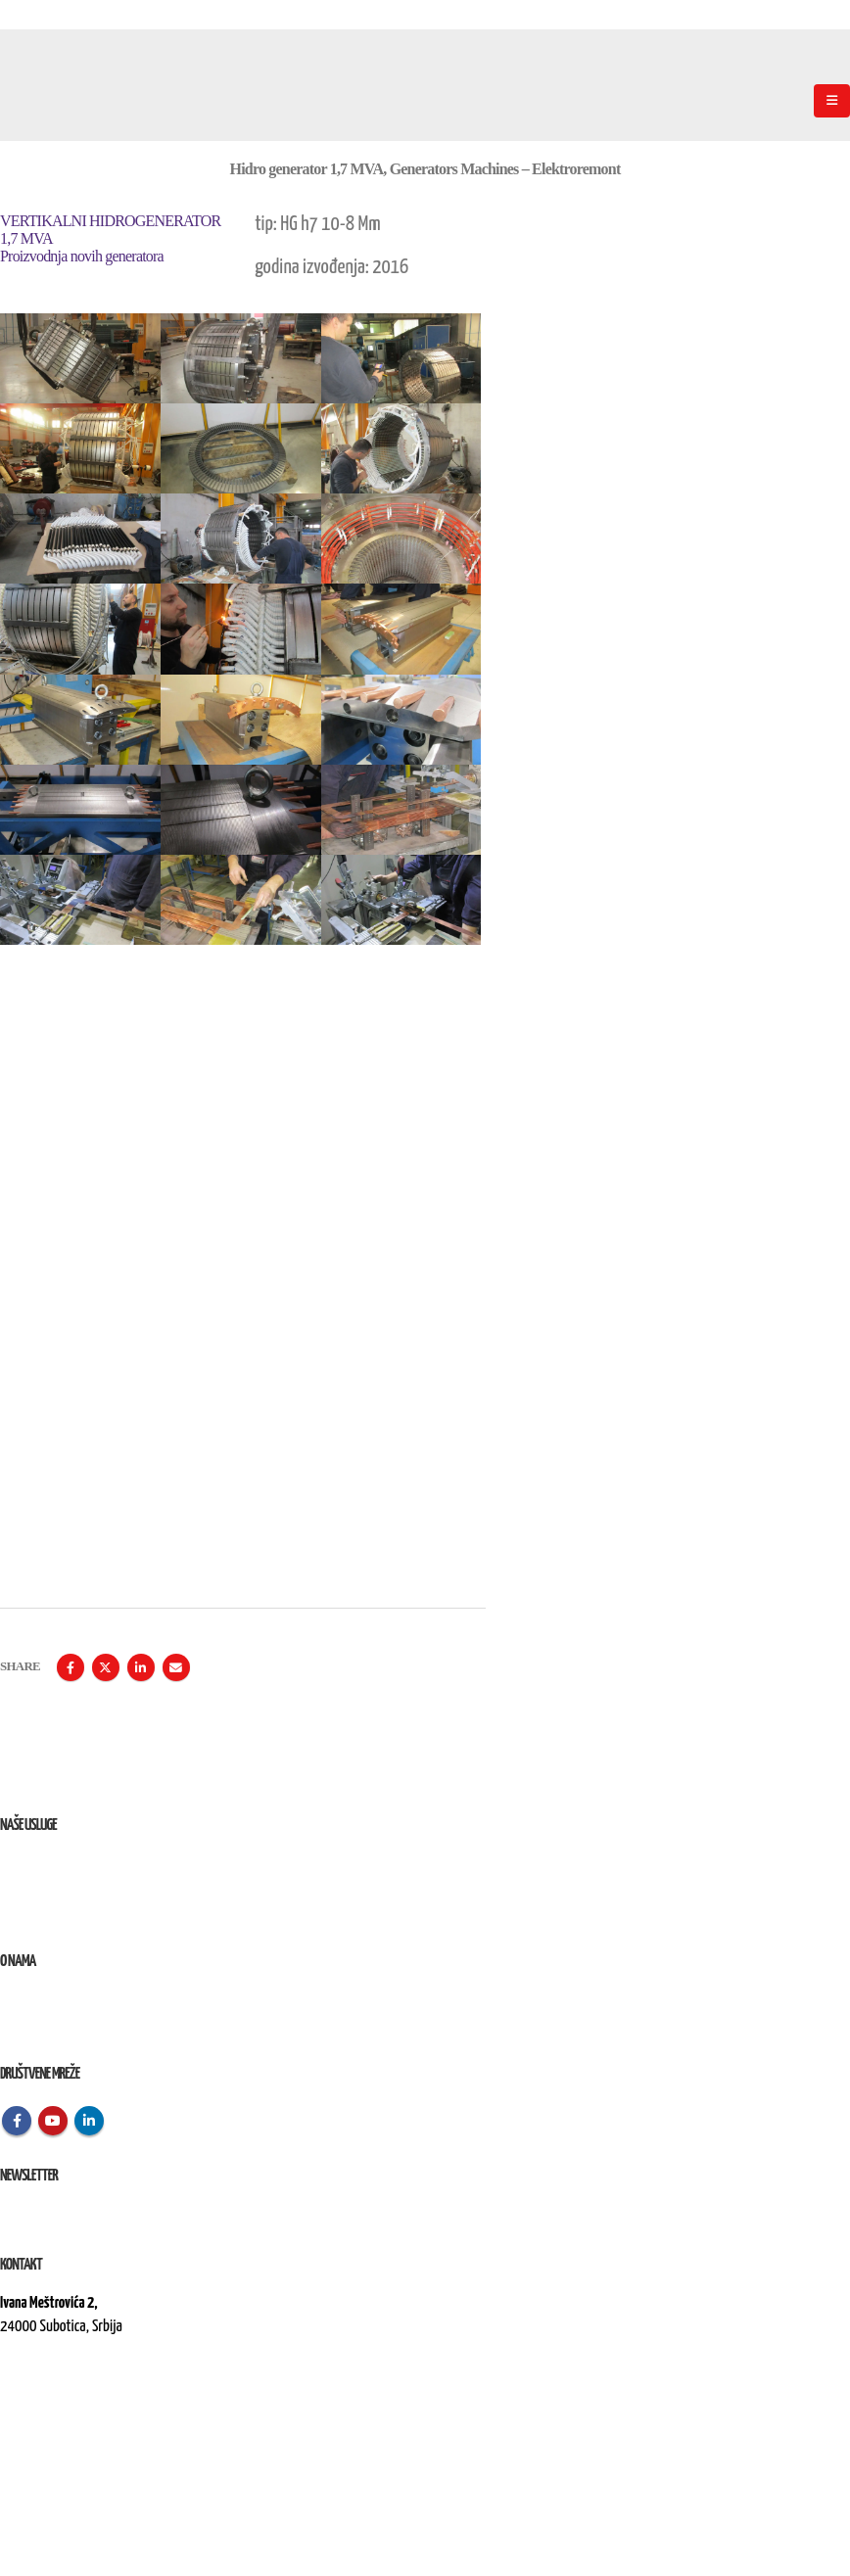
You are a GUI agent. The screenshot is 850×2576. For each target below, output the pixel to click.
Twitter (105, 1667)
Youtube (53, 2120)
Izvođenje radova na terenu (68, 1910)
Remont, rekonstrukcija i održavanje (91, 1887)
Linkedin (89, 2120)
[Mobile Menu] (832, 100)
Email (176, 1667)
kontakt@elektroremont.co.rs (78, 2393)
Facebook (70, 1667)
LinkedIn (141, 1667)
